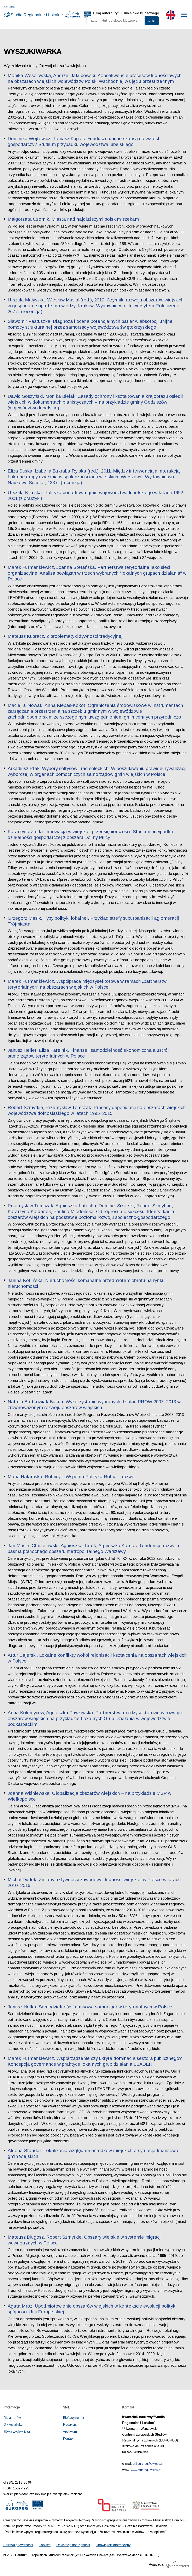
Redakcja (69, 2426)
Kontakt (69, 2440)
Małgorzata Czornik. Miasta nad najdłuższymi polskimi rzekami (74, 220)
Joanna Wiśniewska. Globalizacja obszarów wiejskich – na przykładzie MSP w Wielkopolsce (89, 1797)
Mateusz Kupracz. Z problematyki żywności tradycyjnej (65, 637)
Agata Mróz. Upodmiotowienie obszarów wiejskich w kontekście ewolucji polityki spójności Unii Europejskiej (92, 2310)
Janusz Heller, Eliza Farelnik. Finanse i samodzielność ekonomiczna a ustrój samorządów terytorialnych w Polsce (88, 1054)
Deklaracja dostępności (73, 2546)
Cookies (45, 2546)
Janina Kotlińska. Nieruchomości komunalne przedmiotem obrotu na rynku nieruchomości (86, 1284)
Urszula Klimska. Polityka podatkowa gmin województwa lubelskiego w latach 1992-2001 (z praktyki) (96, 496)
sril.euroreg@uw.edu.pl (148, 2465)
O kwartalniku (13, 2426)
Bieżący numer (73, 2419)
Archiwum (70, 2433)
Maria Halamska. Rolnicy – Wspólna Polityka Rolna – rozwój (72, 1477)
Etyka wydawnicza (17, 2433)
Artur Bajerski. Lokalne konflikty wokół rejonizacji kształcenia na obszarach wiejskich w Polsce (97, 1659)
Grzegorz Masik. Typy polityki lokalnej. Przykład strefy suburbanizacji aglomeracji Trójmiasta (93, 922)
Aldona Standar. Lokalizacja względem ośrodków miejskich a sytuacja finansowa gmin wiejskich (93, 2154)
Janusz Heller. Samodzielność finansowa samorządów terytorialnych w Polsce (90, 2008)
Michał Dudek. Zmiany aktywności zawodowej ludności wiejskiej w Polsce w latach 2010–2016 (94, 1883)
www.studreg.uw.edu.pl (146, 2471)
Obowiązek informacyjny (113, 2546)
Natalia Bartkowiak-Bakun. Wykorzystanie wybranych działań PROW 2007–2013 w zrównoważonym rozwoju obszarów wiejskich (94, 1406)
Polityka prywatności (18, 2546)
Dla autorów (12, 2419)
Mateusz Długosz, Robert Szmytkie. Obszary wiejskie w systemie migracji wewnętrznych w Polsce (85, 2241)
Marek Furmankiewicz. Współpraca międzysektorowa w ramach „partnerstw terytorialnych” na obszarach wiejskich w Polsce (87, 985)
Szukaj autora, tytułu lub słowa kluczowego (124, 13)
